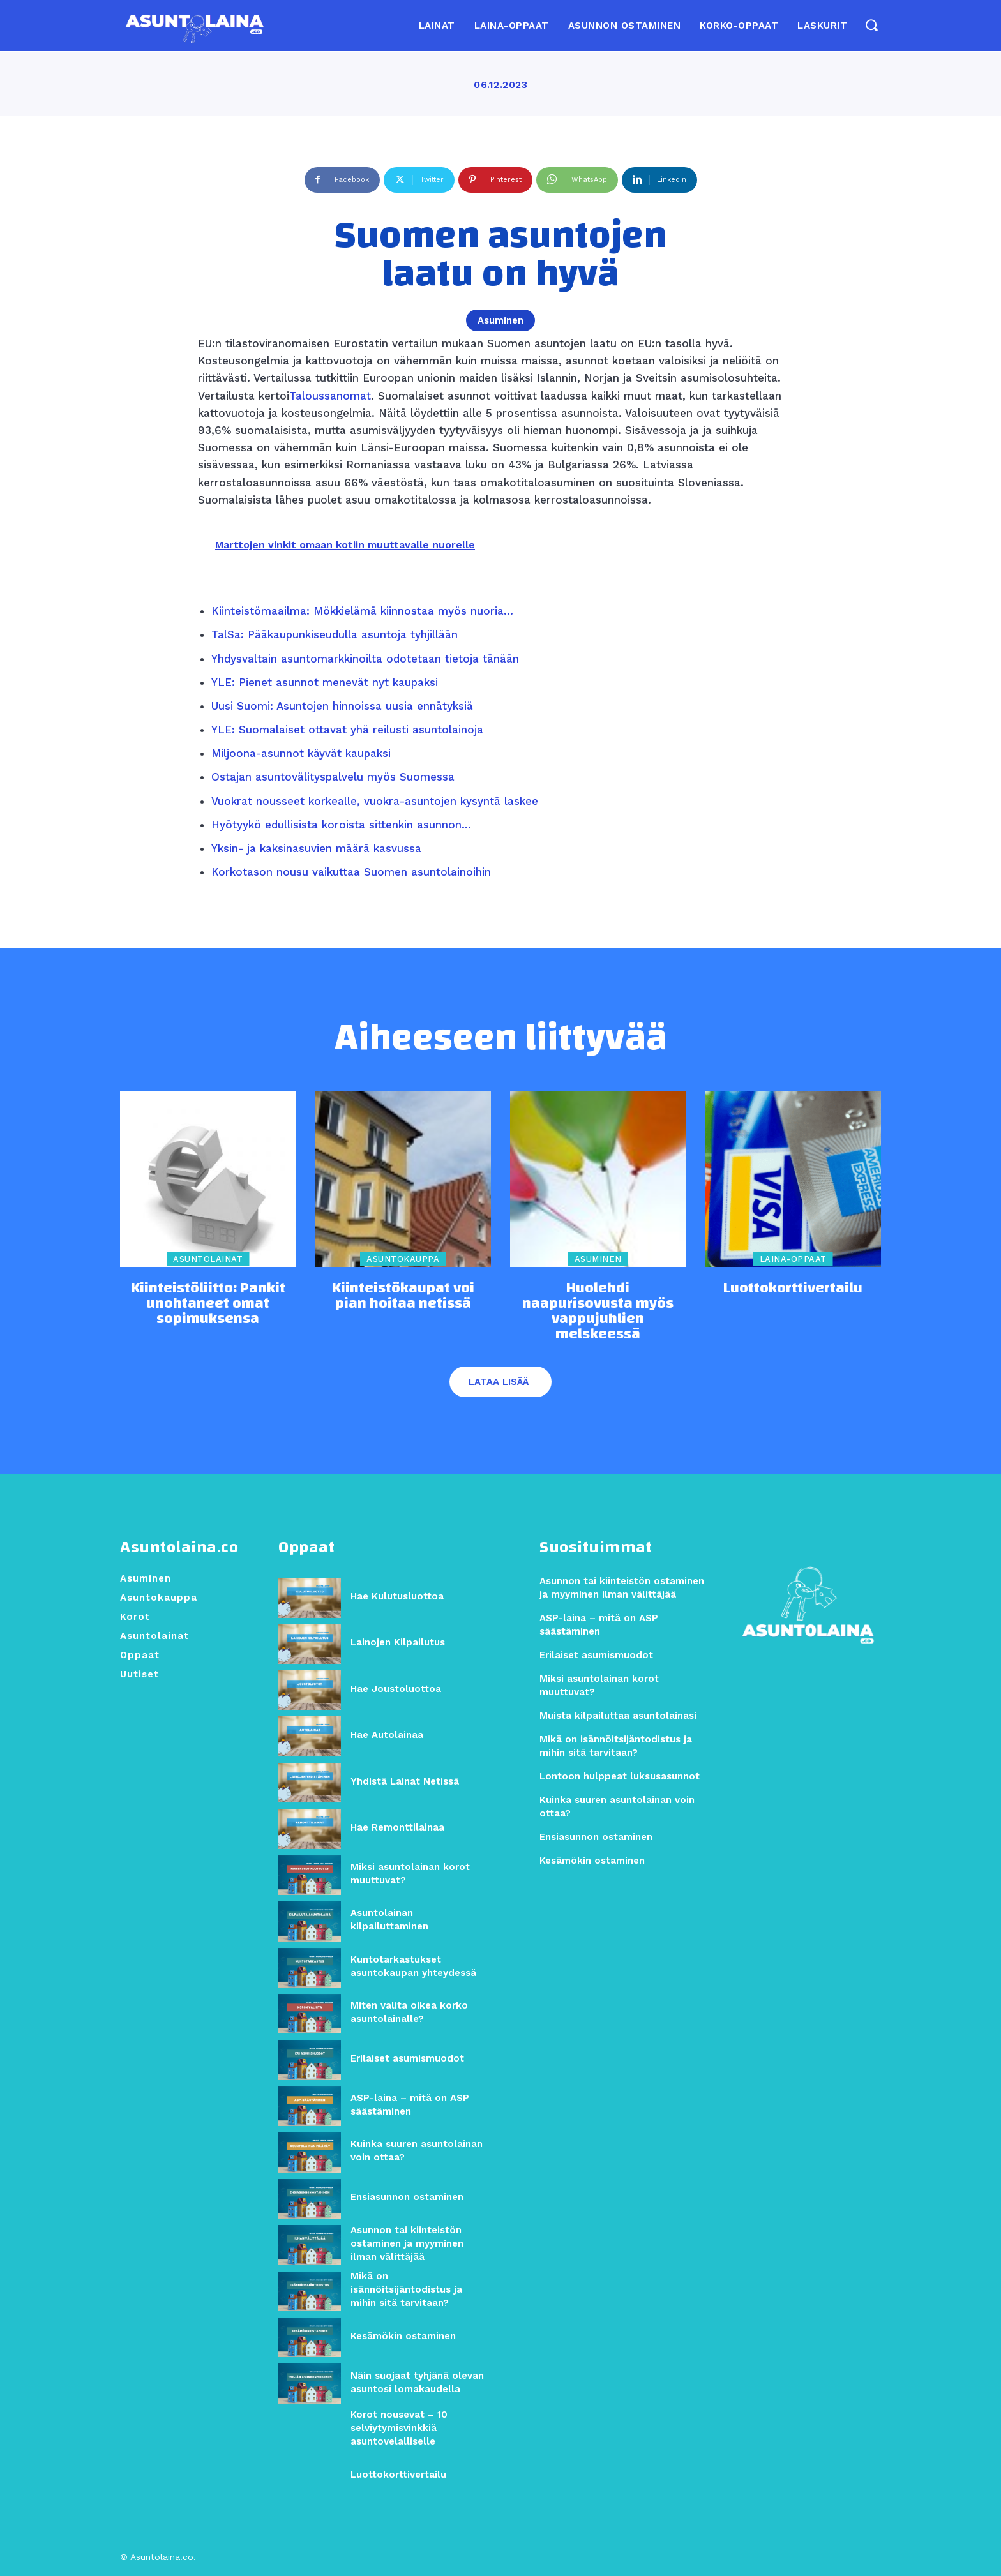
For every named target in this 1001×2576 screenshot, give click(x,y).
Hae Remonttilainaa (397, 1828)
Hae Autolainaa (386, 1735)
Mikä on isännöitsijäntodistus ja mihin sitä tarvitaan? (406, 2290)
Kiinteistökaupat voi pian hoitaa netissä (403, 1295)
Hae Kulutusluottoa (397, 1597)
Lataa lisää (499, 1382)
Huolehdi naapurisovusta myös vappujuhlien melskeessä (598, 1311)
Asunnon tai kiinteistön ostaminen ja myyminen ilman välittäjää (406, 2244)
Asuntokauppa (402, 1259)
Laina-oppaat (793, 1259)
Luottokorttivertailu (792, 1288)
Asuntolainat (208, 1259)
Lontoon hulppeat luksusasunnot (619, 1777)
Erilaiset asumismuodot (407, 2059)
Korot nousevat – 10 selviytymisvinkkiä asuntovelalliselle (399, 2428)
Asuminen (500, 320)
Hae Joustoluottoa (395, 1689)
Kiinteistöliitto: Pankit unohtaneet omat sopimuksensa (208, 1303)
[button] (871, 24)
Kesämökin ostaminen (403, 2336)
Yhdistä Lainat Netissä (404, 1781)
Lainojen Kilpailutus (397, 1643)
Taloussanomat (330, 395)
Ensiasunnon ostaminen (406, 2197)
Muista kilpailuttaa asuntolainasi (617, 1716)
